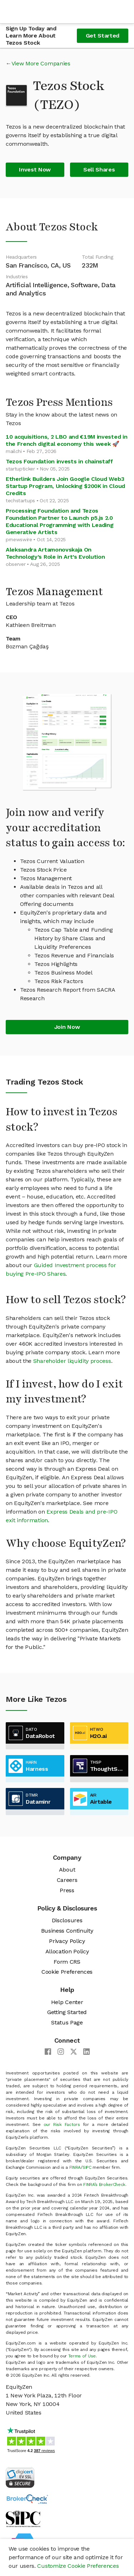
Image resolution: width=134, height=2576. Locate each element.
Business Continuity (67, 1930)
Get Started (102, 35)
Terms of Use (82, 2355)
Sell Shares (99, 169)
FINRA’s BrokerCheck (104, 2184)
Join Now (67, 1026)
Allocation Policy (67, 1951)
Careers (67, 1880)
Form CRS (67, 1961)
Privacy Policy (67, 1941)
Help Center (67, 2002)
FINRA (75, 2167)
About (67, 1869)
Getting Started (67, 2012)
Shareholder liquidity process (72, 1360)
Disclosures (67, 1920)
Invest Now (35, 169)
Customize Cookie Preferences (78, 2565)
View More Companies (40, 63)
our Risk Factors (62, 2124)
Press (67, 1890)
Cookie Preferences (67, 1971)
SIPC (87, 2167)
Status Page (67, 2022)
